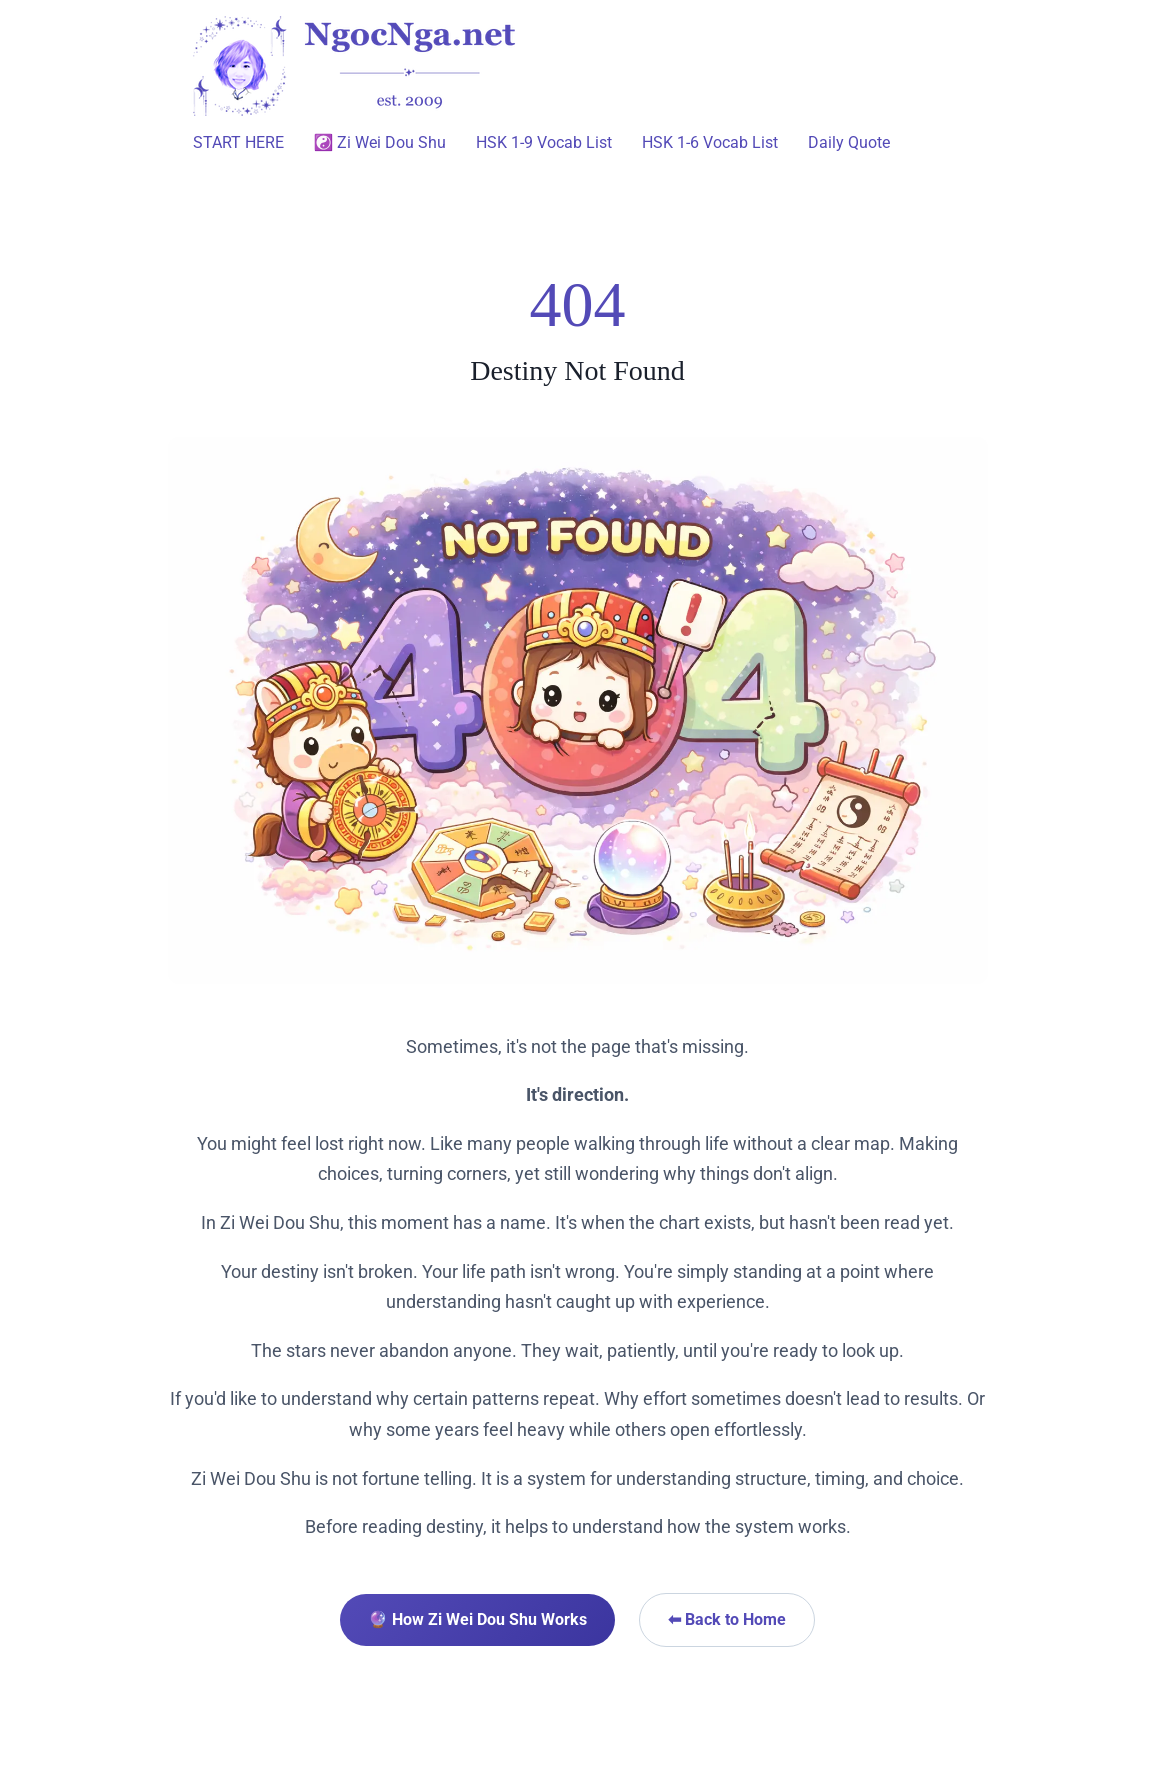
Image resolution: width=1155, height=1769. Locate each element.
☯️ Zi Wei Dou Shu (380, 142)
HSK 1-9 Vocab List (544, 142)
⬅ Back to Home (727, 1619)
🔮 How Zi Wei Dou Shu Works (477, 1619)
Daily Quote (849, 142)
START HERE (238, 142)
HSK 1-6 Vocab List (710, 142)
